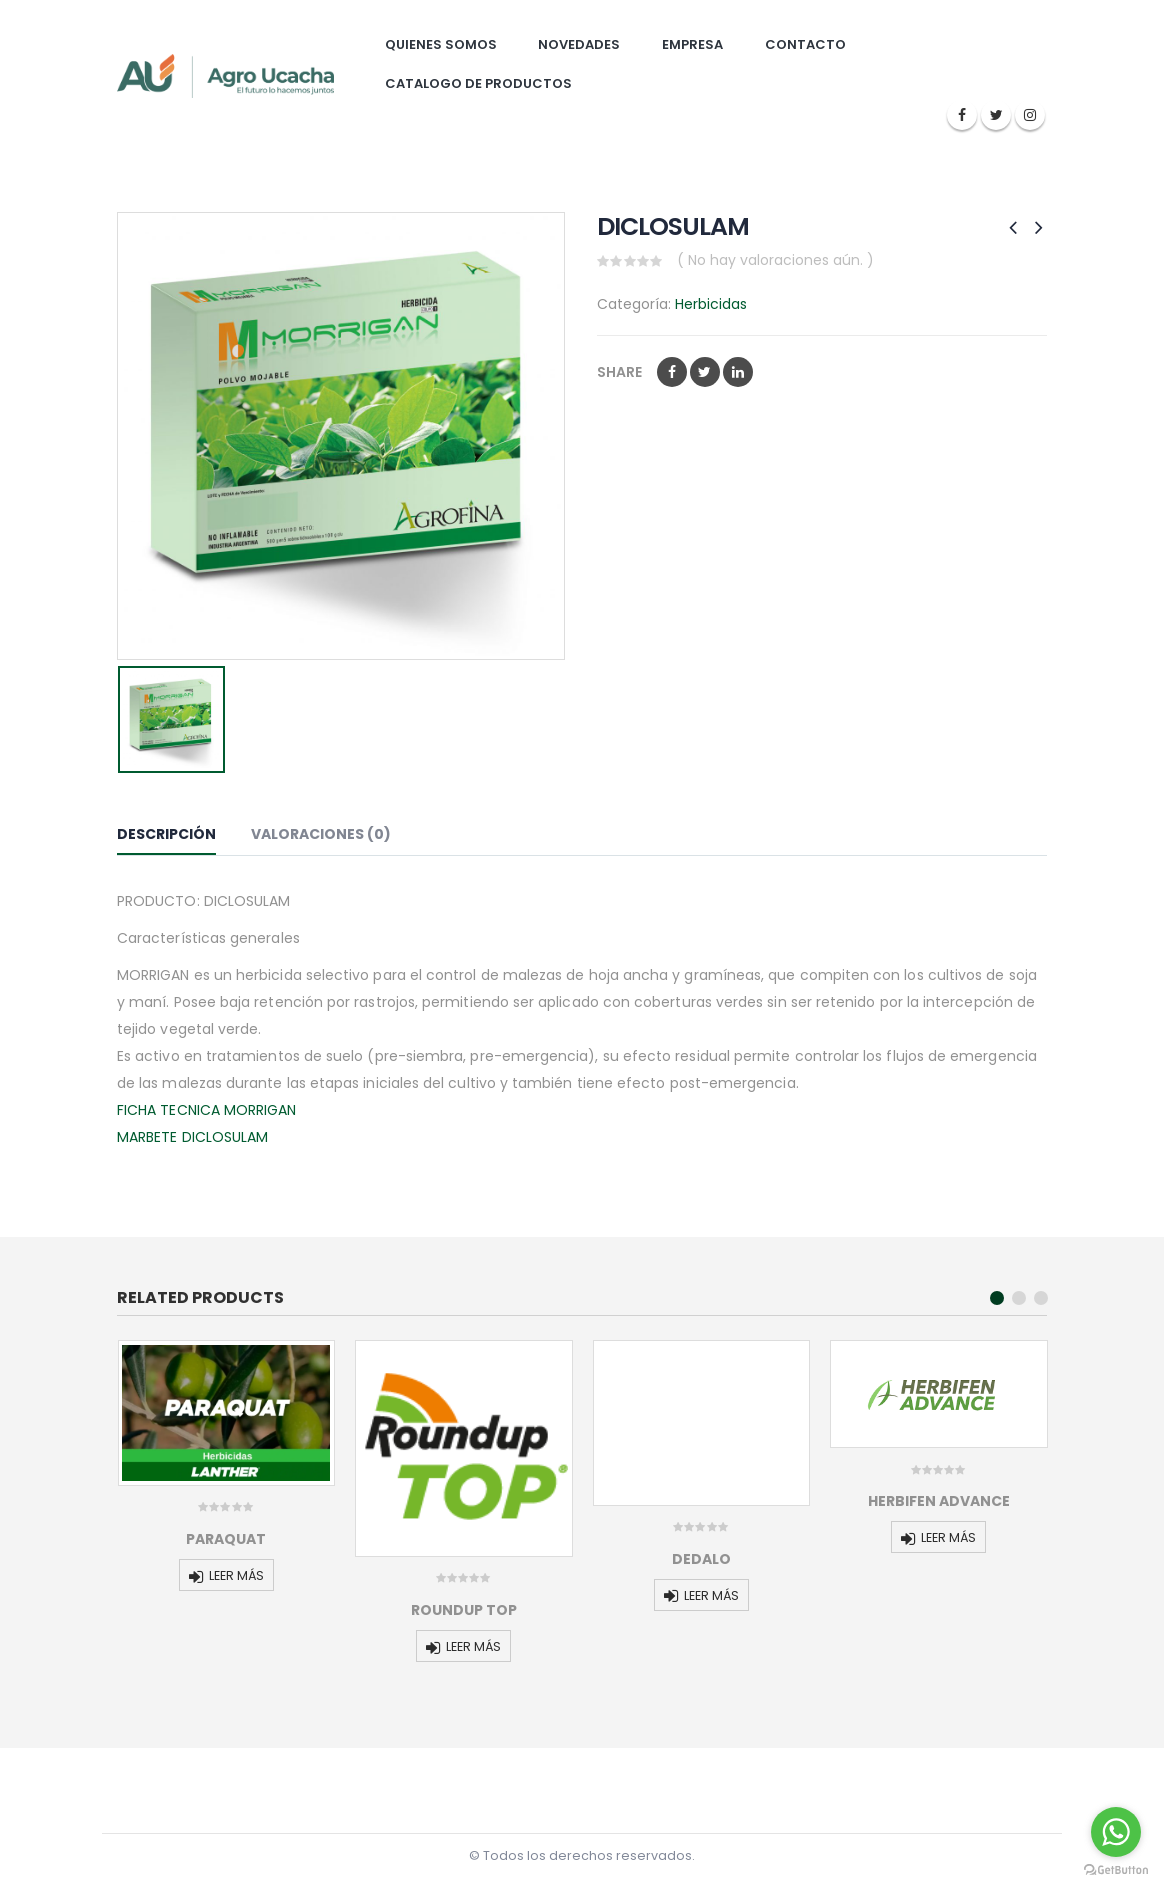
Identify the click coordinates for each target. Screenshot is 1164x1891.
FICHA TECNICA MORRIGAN (207, 1110)
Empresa (692, 44)
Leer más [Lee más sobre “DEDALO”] (711, 1595)
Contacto (805, 44)
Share (619, 372)
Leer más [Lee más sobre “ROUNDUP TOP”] (473, 1646)
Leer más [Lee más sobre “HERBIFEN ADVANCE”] (948, 1537)
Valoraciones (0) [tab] (321, 834)
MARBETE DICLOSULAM (192, 1137)
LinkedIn (738, 372)
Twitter (705, 372)
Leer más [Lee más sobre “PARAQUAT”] (236, 1575)
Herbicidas (711, 304)
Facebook (672, 372)
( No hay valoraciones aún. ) (775, 260)
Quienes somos (441, 44)
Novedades (579, 44)
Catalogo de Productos (478, 83)
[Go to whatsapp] (1116, 1832)
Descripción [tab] (166, 834)
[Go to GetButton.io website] (1116, 1870)
